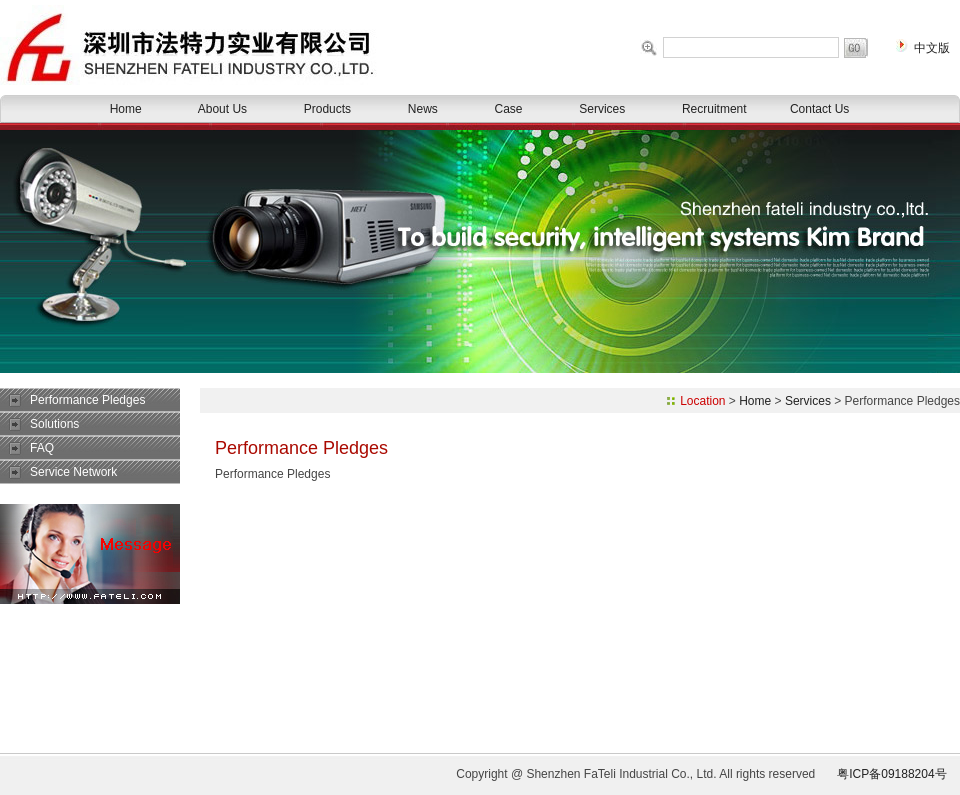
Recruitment (714, 109)
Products (327, 109)
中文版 (932, 48)
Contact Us (819, 109)
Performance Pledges (87, 400)
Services (602, 109)
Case (509, 109)
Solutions (54, 424)
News (423, 109)
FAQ (42, 448)
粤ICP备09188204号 (891, 774)
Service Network (73, 472)
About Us (222, 109)
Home (126, 109)
